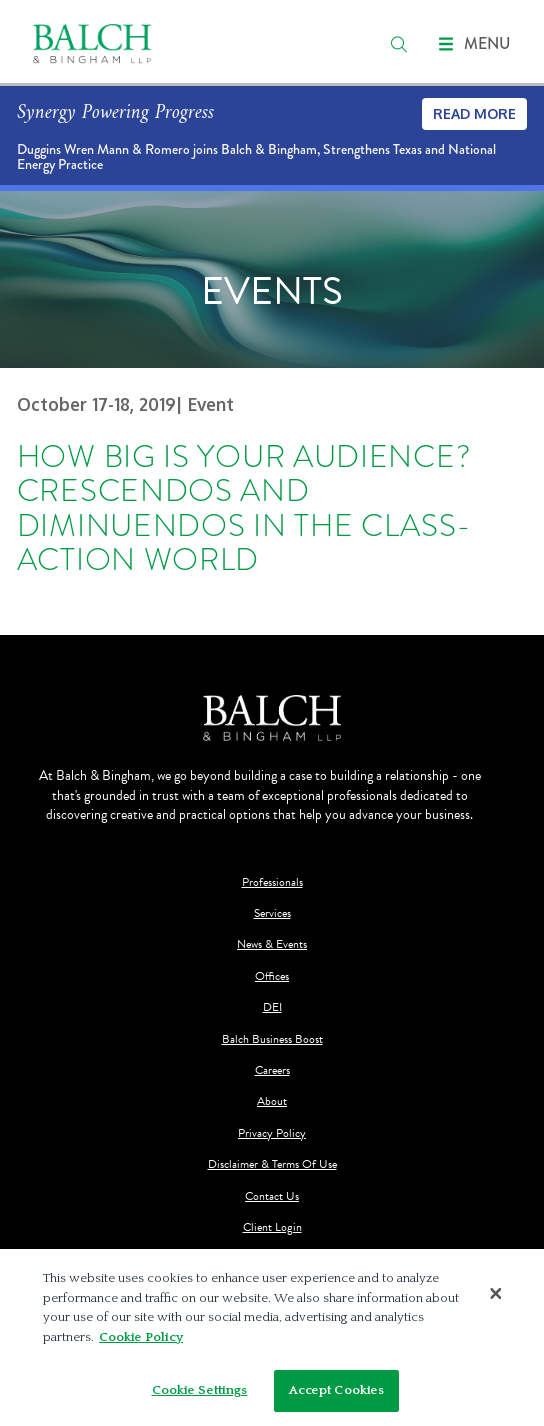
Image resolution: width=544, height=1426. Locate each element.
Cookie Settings (200, 1390)
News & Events (272, 944)
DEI (272, 1007)
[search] (399, 44)
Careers (272, 1070)
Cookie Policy (141, 1337)
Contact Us (272, 1196)
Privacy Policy (272, 1133)
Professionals (272, 882)
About (272, 1101)
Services (272, 913)
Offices (272, 976)
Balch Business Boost (272, 1039)
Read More (474, 113)
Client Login (272, 1227)
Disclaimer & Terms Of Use (272, 1164)
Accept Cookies (337, 1390)
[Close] (496, 1293)
